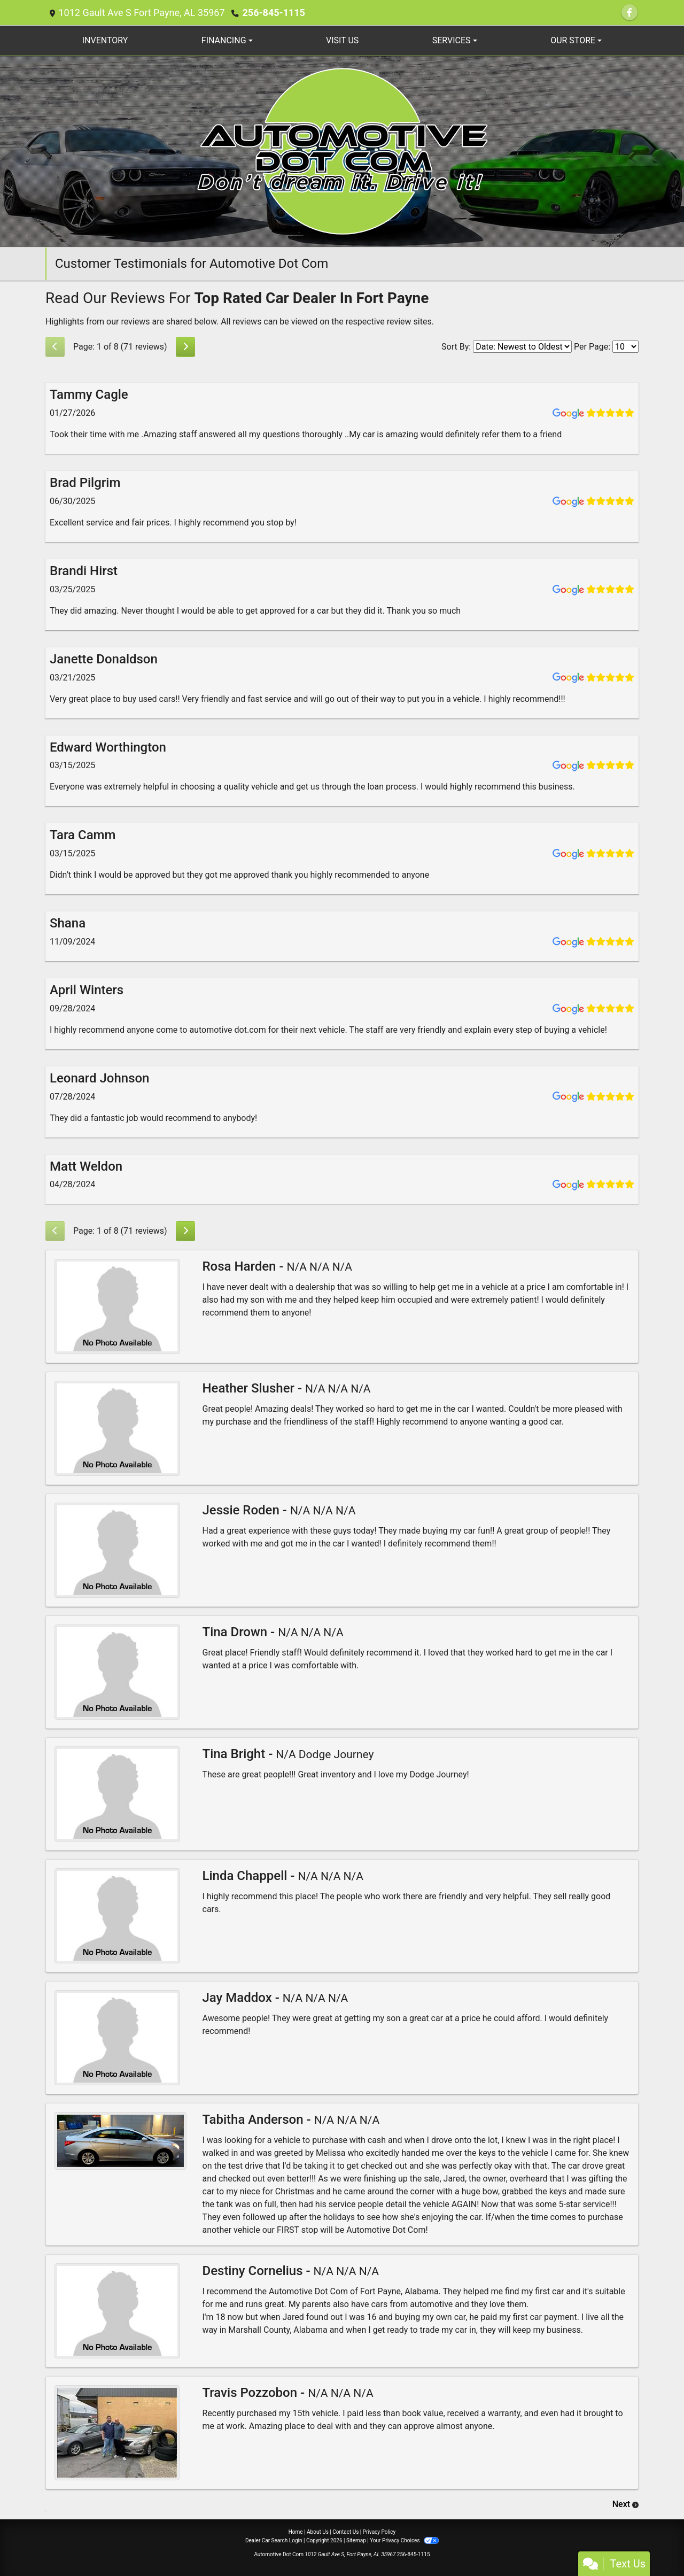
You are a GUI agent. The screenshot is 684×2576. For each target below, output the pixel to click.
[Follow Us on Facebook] (629, 12)
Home (296, 2532)
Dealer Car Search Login (273, 2540)
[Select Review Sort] (522, 347)
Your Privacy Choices (404, 2540)
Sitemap (356, 2540)
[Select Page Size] (625, 347)
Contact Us (345, 2532)
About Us (318, 2532)
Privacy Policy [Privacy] (379, 2532)
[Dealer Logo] (342, 151)
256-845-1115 (273, 12)
